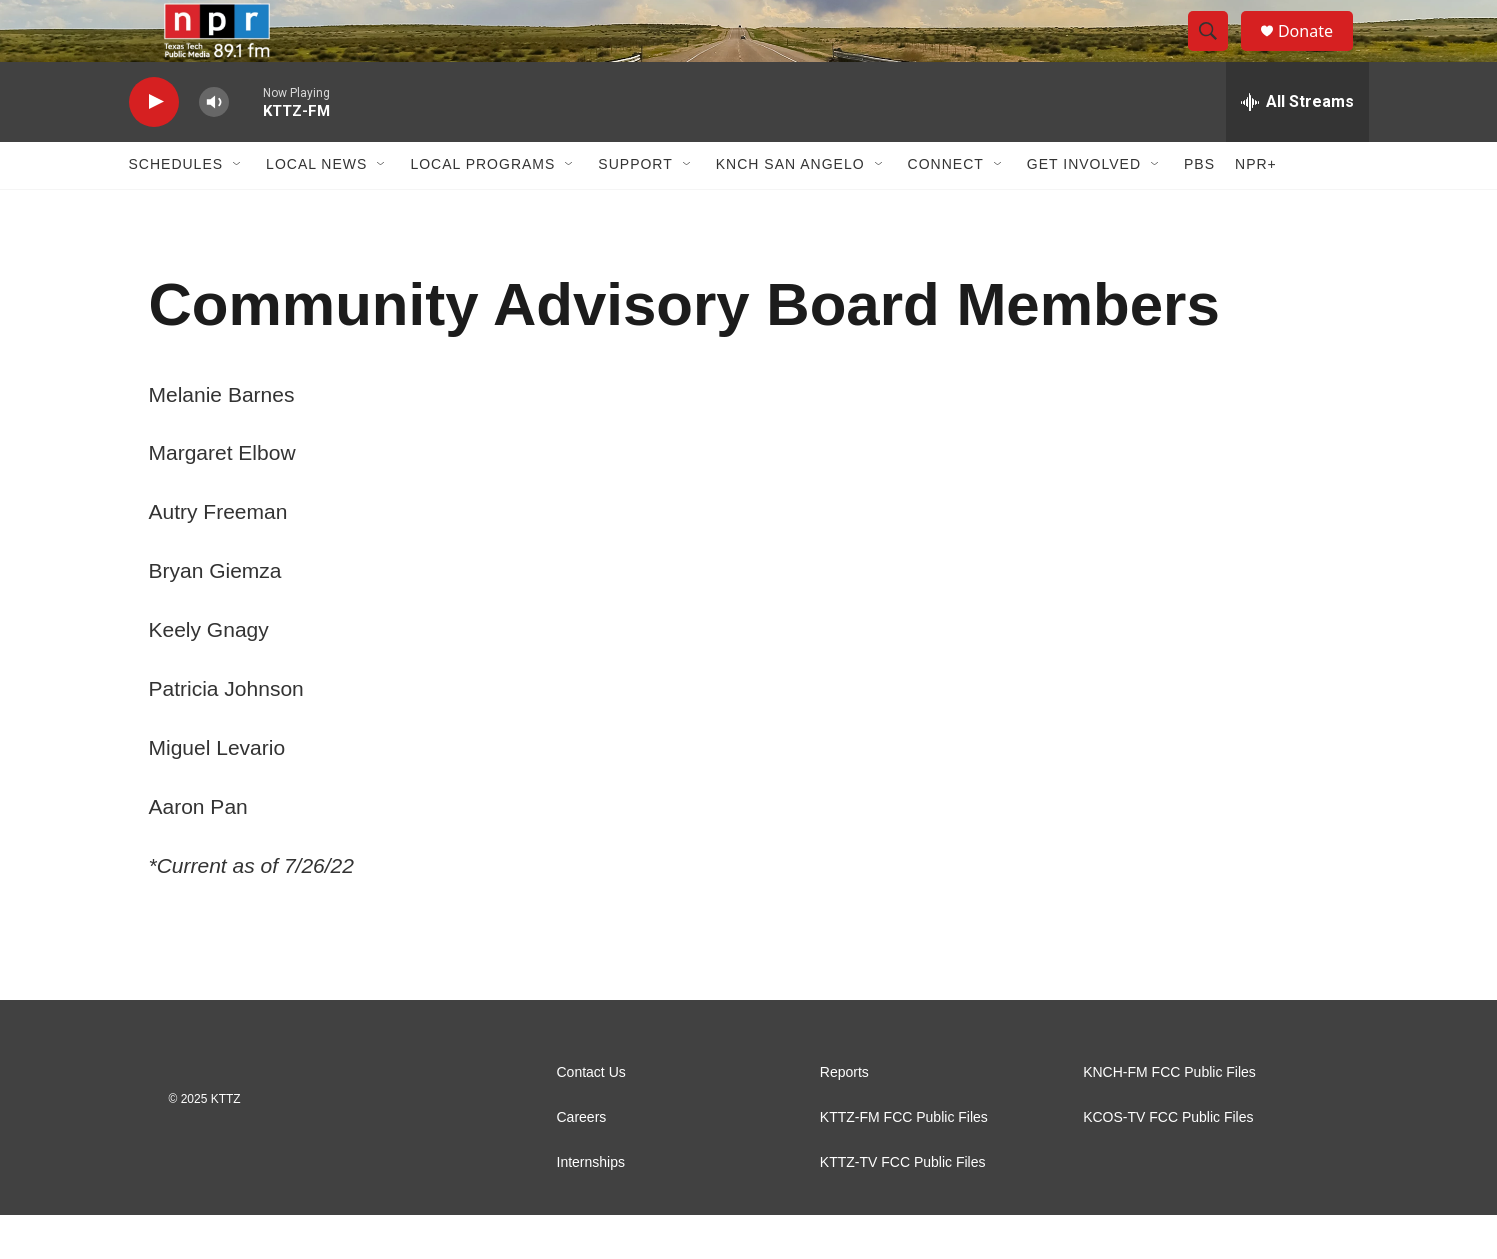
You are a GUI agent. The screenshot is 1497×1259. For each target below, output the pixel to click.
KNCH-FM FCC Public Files (1169, 1116)
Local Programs (482, 208)
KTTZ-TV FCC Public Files (903, 1206)
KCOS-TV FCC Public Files (1168, 1161)
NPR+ (1256, 208)
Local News (316, 208)
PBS (1199, 208)
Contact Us (591, 1116)
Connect (946, 208)
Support (635, 208)
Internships (591, 1206)
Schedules (176, 208)
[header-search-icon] (1217, 53)
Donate (1318, 52)
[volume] (214, 145)
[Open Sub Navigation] (238, 208)
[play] (154, 145)
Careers (582, 1161)
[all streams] (1297, 145)
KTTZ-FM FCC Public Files (904, 1161)
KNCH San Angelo (790, 208)
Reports (844, 1116)
